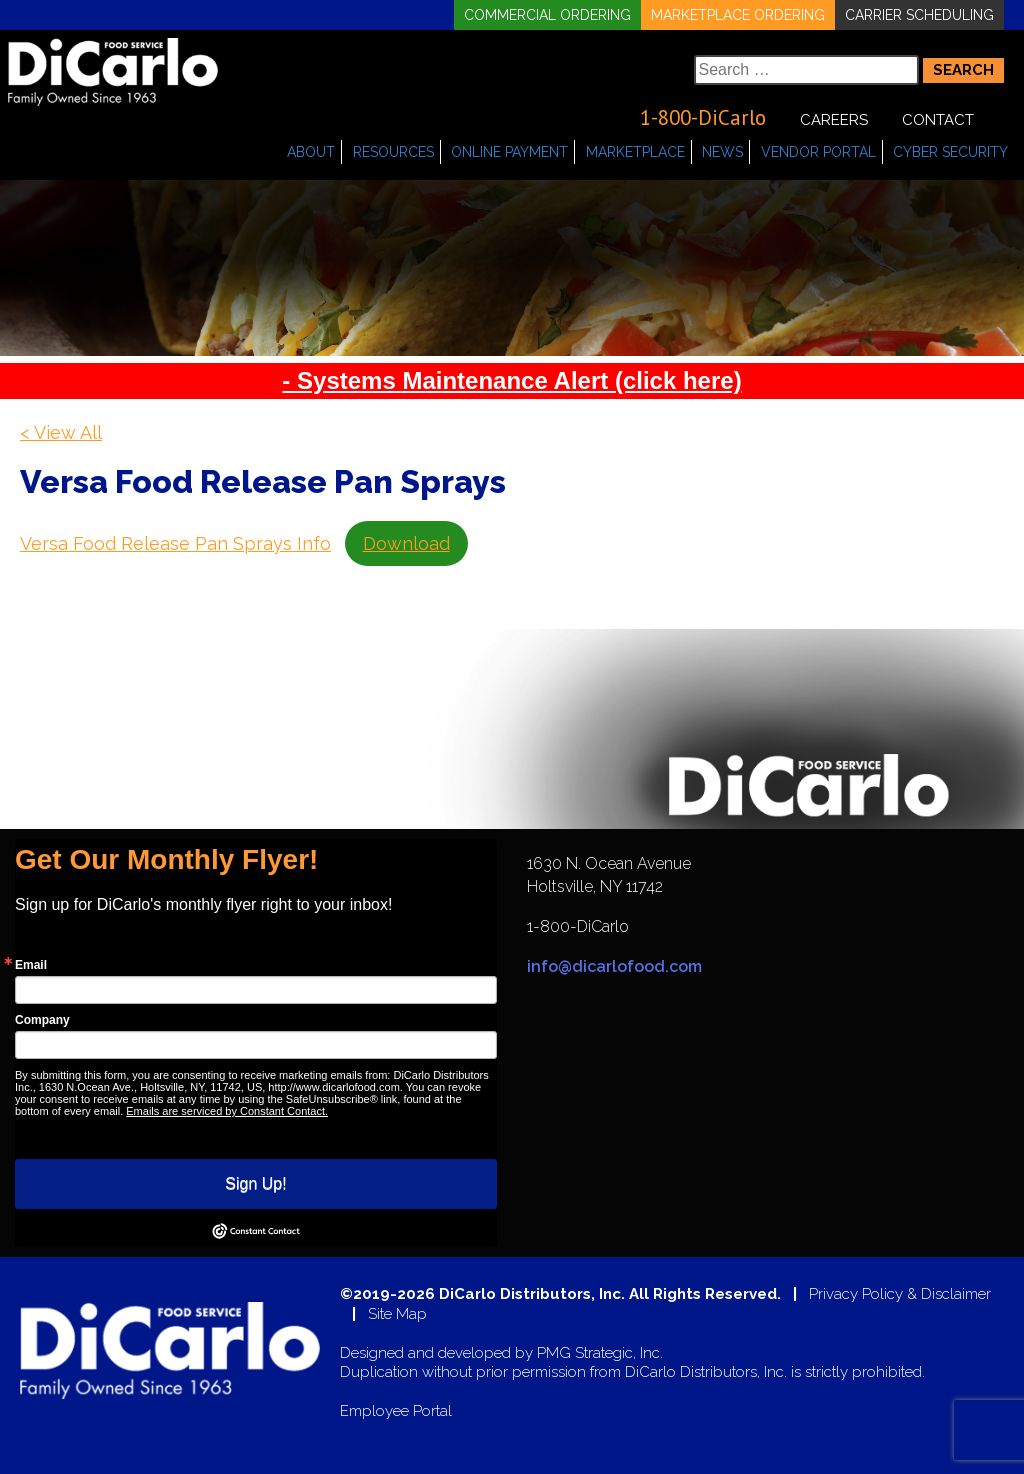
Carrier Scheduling (919, 15)
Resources (393, 152)
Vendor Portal (818, 152)
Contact (938, 120)
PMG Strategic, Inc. (600, 1353)
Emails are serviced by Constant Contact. (227, 1111)
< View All (61, 432)
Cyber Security (950, 152)
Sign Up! (255, 1183)
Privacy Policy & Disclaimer (900, 1294)
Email (31, 965)
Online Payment (509, 152)
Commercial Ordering (547, 15)
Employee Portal (396, 1411)
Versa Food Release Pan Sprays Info (175, 543)
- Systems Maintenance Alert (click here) (511, 380)
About (311, 152)
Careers (834, 120)
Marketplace (635, 152)
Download (406, 543)
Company (42, 1020)
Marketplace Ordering (738, 15)
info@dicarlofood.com (614, 966)
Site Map (397, 1314)
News (722, 152)
